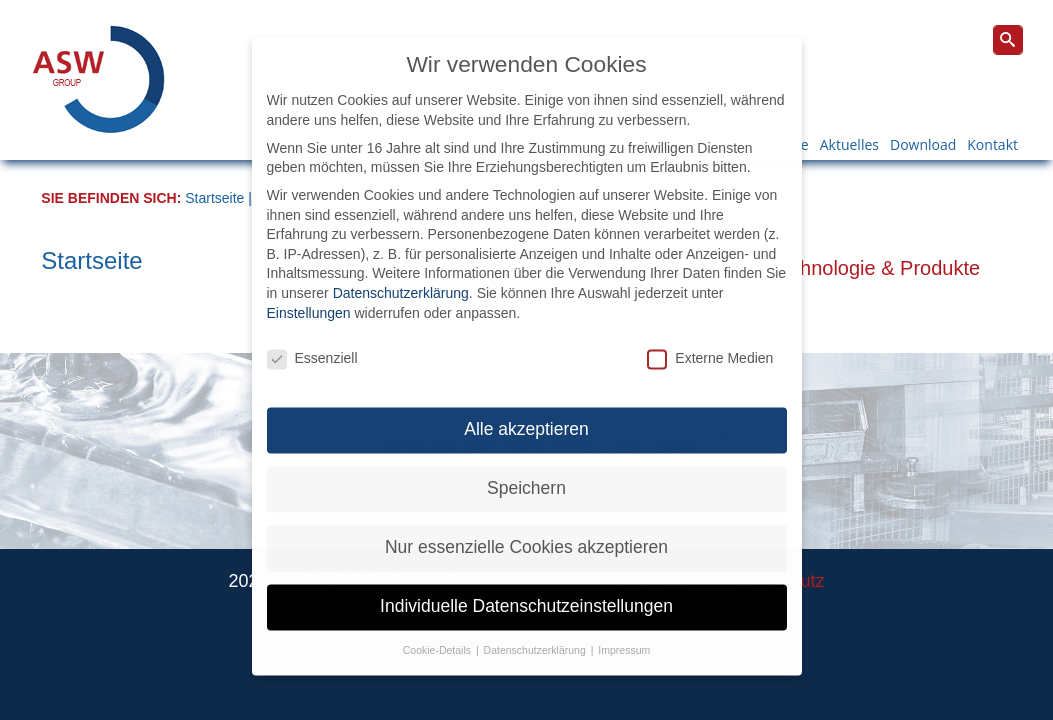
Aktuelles (849, 144)
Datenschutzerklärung (401, 272)
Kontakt (992, 144)
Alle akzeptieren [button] (526, 408)
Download (923, 144)
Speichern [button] (526, 467)
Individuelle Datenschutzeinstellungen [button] (526, 585)
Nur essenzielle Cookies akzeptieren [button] (526, 526)
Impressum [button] (624, 629)
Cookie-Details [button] (438, 629)
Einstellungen (309, 291)
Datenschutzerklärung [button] (536, 629)
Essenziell (312, 337)
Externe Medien (710, 337)
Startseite (214, 198)
